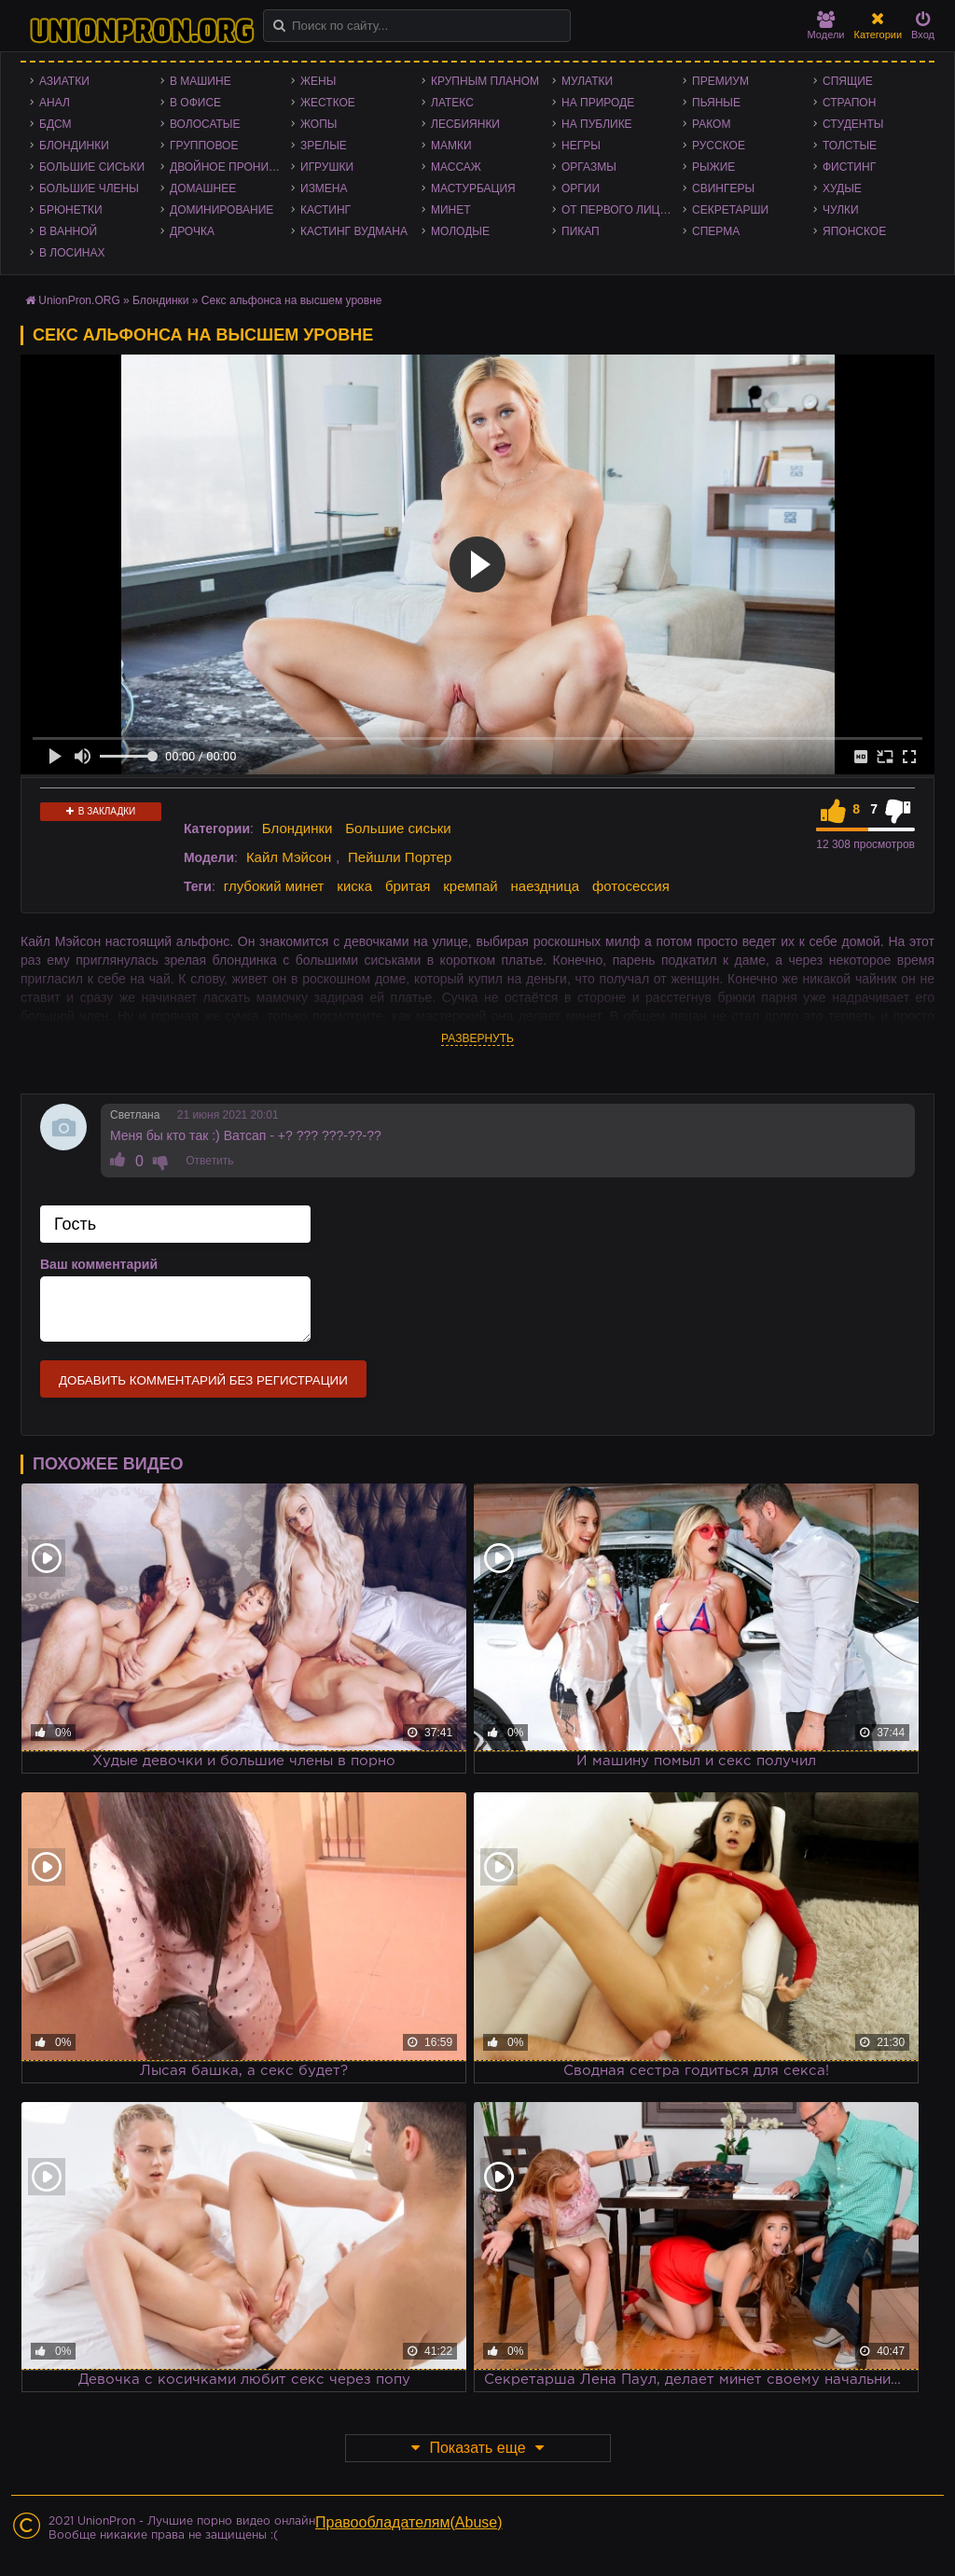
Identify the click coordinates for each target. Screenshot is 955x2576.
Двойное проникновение (230, 167)
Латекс (452, 102)
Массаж (456, 167)
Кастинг (325, 209)
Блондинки (74, 145)
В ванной (68, 231)
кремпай (470, 886)
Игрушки (326, 167)
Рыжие (713, 167)
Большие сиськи (92, 167)
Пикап (580, 231)
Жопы (318, 124)
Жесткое (327, 102)
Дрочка (192, 231)
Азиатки (64, 81)
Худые (842, 188)
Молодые (460, 231)
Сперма (716, 231)
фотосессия (631, 886)
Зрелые (323, 145)
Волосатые (205, 124)
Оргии (580, 188)
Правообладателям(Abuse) (409, 2522)
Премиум (720, 81)
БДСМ (55, 124)
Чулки (841, 209)
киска (354, 886)
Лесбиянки (465, 124)
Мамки (451, 145)
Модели (826, 25)
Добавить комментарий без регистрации (203, 1380)
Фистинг (849, 167)
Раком (711, 124)
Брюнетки (71, 209)
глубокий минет (274, 886)
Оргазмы (588, 167)
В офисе (195, 102)
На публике (596, 124)
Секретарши (730, 209)
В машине (200, 81)
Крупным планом (485, 81)
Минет (451, 209)
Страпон (849, 102)
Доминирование (221, 209)
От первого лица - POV (622, 209)
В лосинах (72, 252)
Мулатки (587, 81)
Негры (581, 145)
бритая (407, 886)
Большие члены (89, 188)
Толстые (850, 145)
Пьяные (716, 102)
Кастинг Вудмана (354, 231)
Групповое (204, 145)
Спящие (848, 81)
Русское (718, 145)
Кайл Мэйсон (288, 857)
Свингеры (723, 188)
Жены (318, 81)
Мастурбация (473, 188)
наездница (545, 886)
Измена (324, 188)
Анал (54, 102)
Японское (854, 231)
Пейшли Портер (399, 857)
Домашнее (203, 188)
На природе (597, 102)
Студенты (853, 124)
